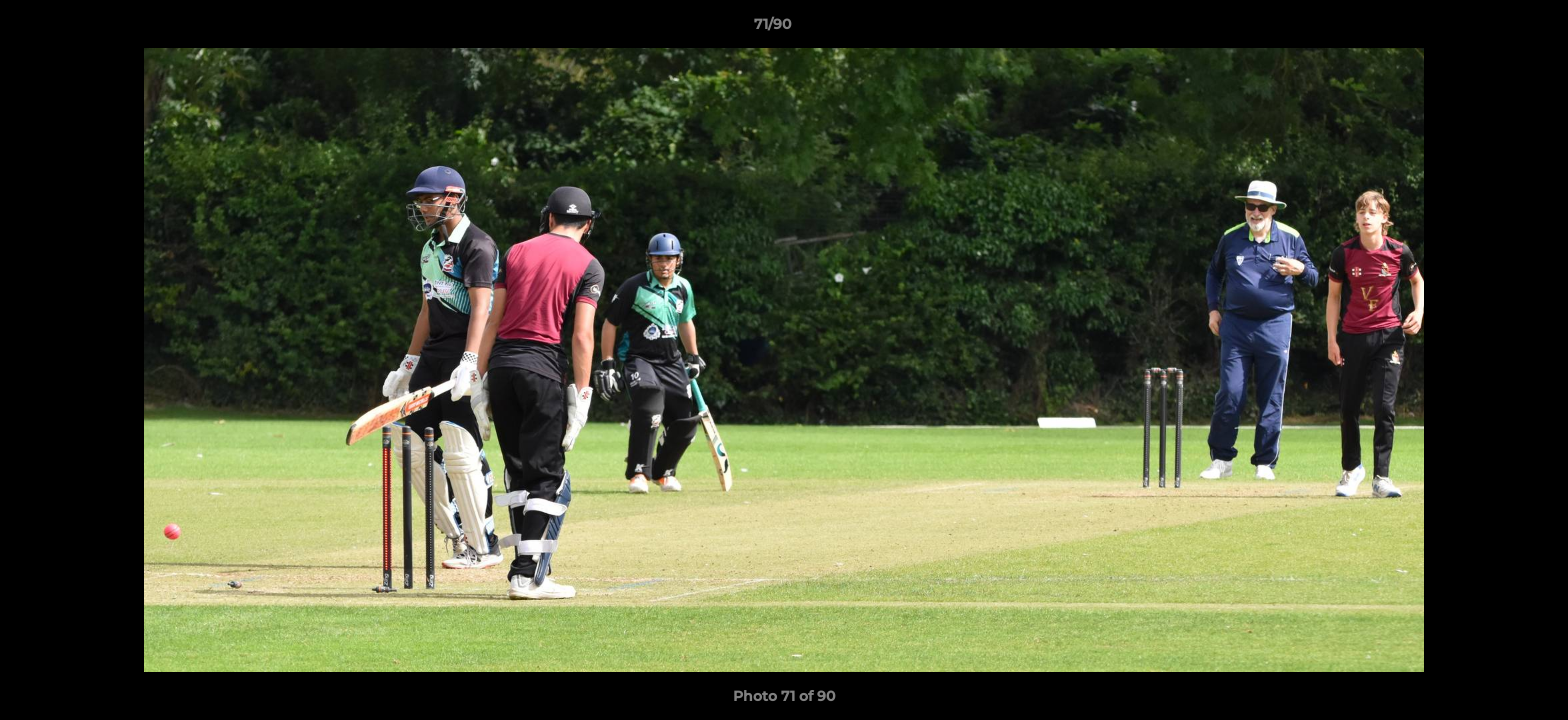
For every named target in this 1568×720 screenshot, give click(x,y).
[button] (1484, 29)
